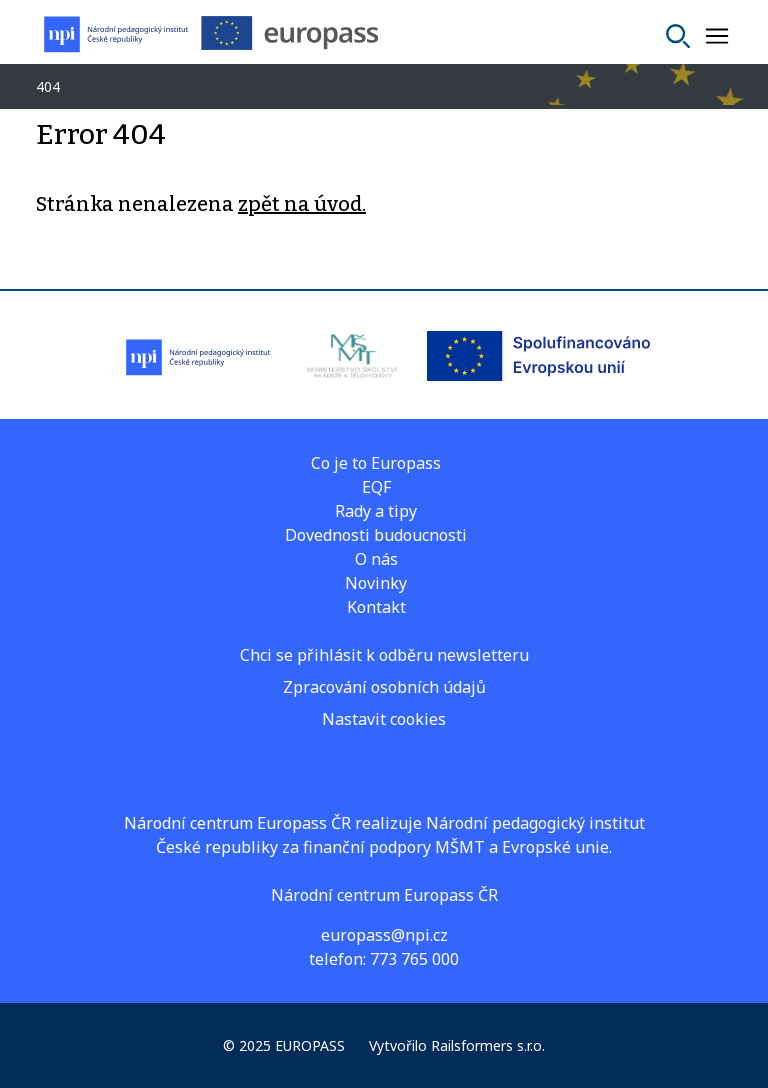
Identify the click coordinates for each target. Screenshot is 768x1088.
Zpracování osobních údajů (384, 687)
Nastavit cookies (384, 719)
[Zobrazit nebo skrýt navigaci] (717, 36)
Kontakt (376, 607)
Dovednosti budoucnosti (376, 535)
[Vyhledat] (678, 36)
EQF (376, 487)
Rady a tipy (376, 511)
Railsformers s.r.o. (488, 1045)
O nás (376, 559)
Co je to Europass (376, 463)
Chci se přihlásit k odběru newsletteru (384, 655)
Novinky (376, 583)
